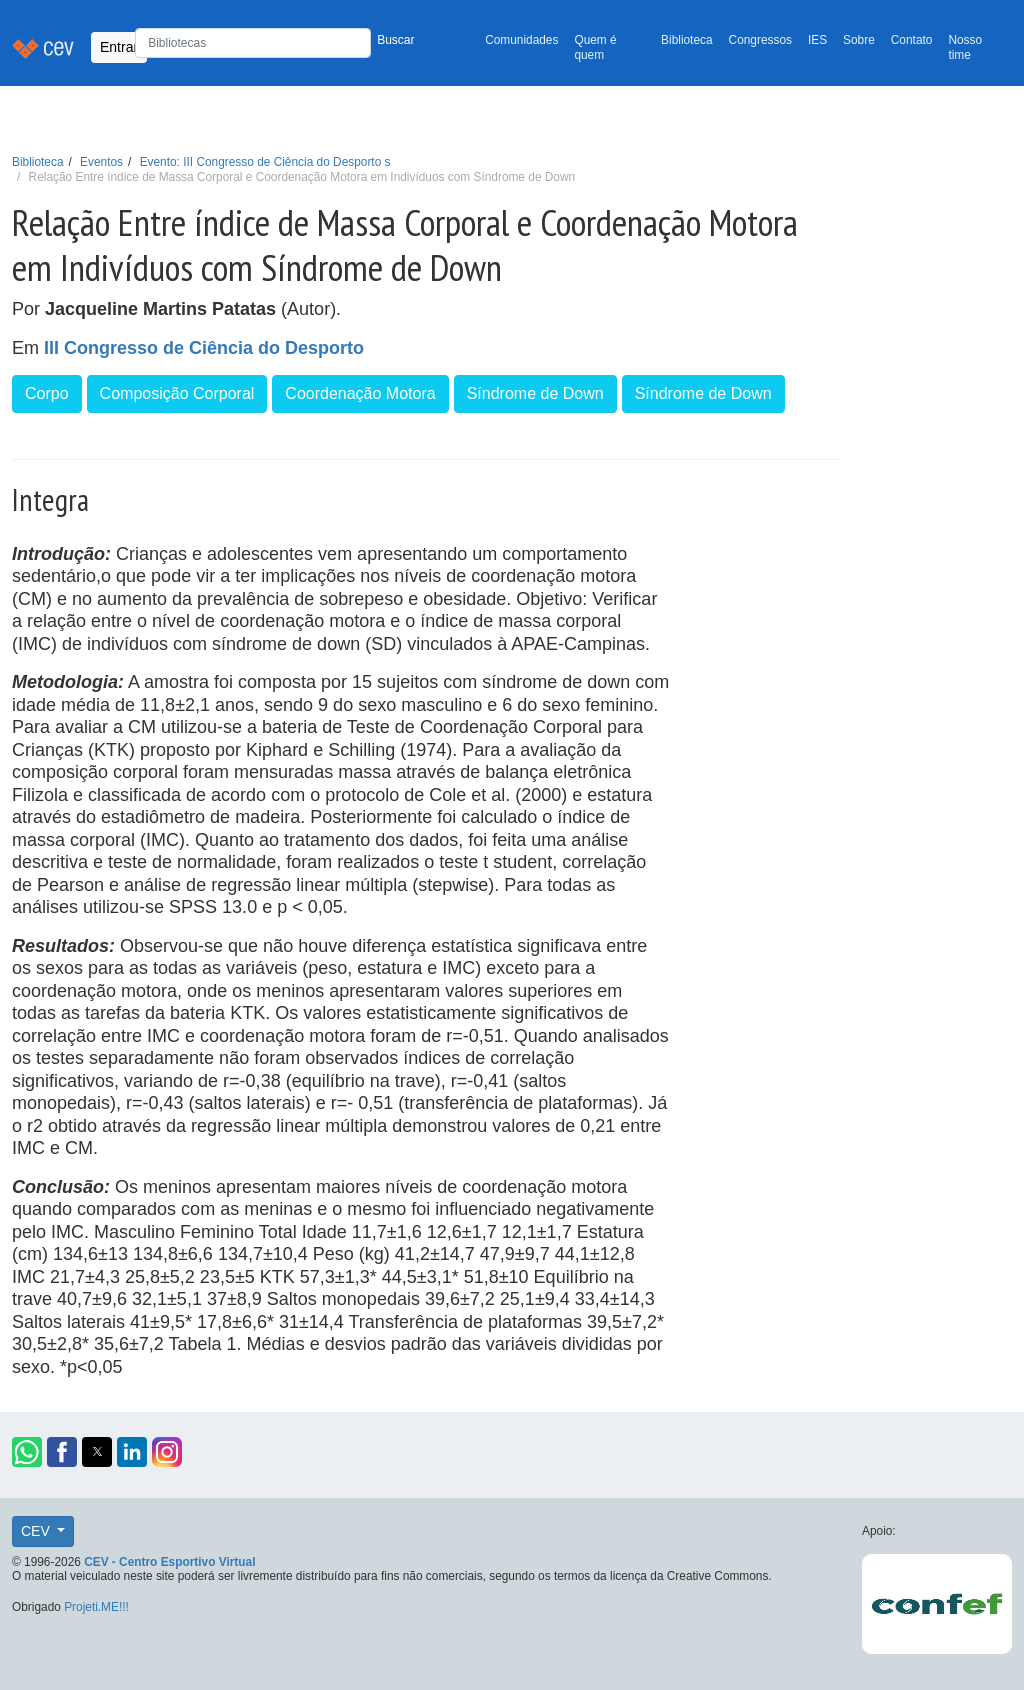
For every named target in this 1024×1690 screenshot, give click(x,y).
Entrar (119, 47)
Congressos (760, 40)
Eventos (101, 162)
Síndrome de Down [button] (535, 393)
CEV (37, 1531)
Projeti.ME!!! (96, 1607)
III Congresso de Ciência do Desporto (204, 348)
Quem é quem (595, 47)
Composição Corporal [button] (177, 393)
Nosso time (965, 47)
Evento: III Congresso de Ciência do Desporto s (265, 162)
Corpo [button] (47, 393)
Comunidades (521, 40)
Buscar (395, 40)
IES (817, 40)
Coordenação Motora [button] (360, 393)
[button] (27, 1452)
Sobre (859, 40)
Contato (912, 40)
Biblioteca (687, 40)
